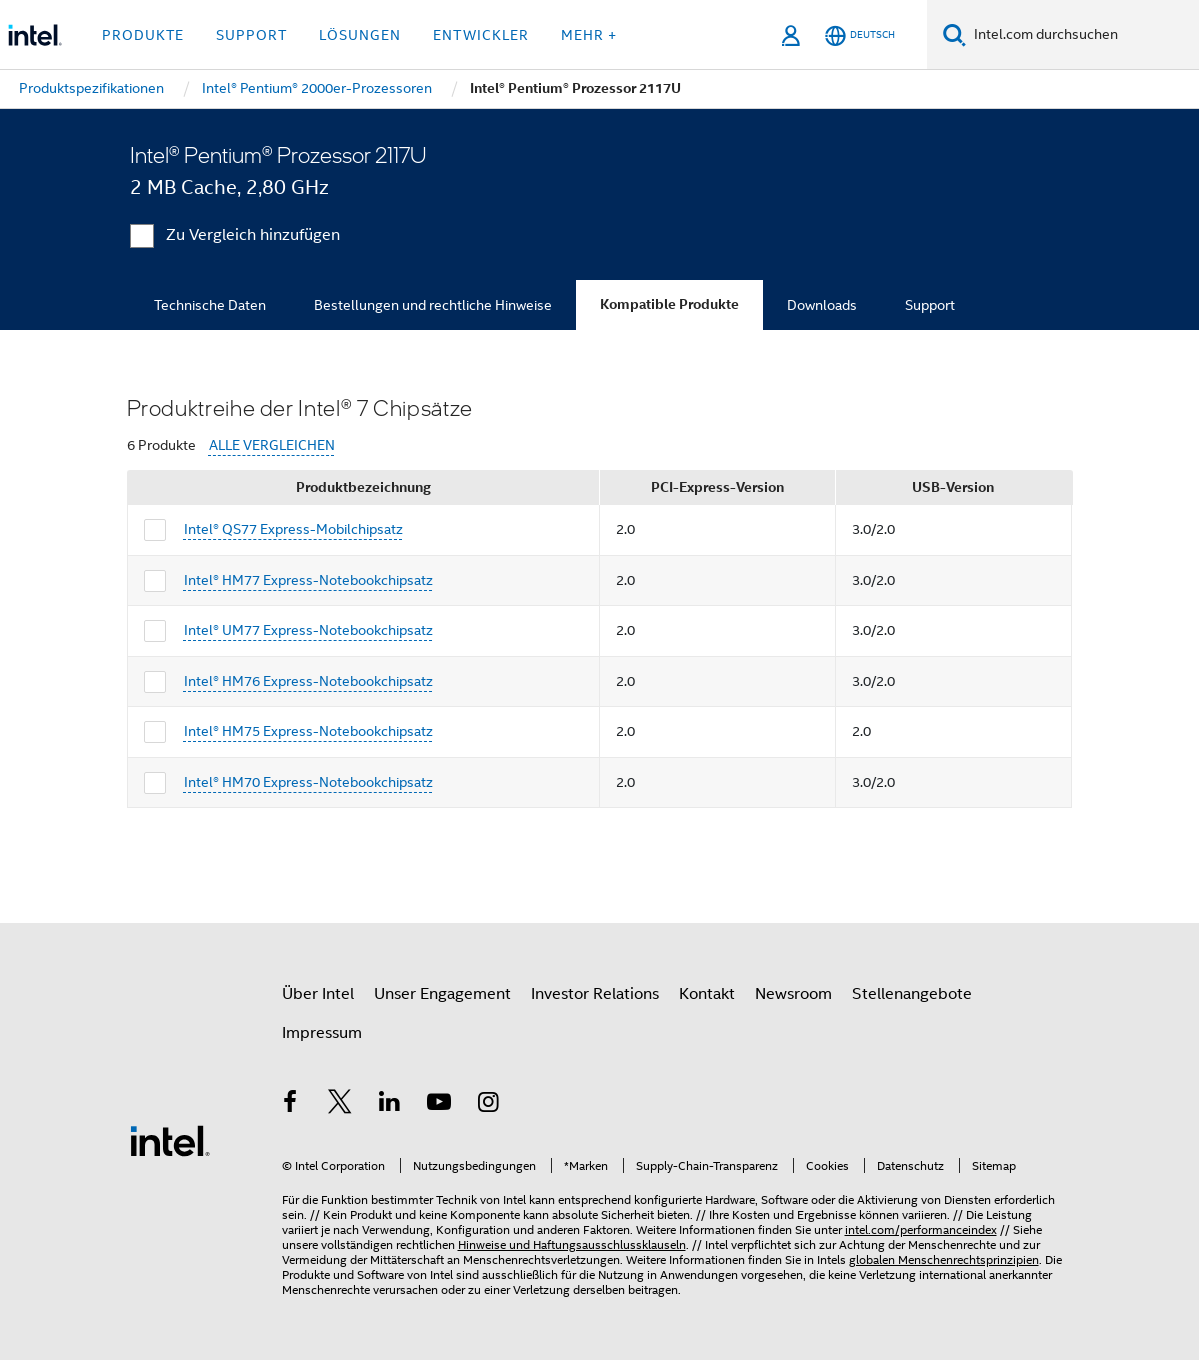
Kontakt (707, 994)
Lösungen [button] (360, 35)
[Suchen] (954, 34)
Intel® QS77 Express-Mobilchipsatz (293, 529)
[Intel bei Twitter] (340, 1105)
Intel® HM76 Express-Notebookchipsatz (308, 681)
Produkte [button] (143, 35)
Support (930, 305)
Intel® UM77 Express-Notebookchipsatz (308, 630)
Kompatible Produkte (669, 304)
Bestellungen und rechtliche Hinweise (433, 305)
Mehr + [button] (589, 35)
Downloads (822, 305)
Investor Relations (595, 994)
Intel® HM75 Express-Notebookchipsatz (308, 731)
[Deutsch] (860, 35)
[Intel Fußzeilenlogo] (170, 1140)
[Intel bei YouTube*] (439, 1105)
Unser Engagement (442, 994)
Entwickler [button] (481, 35)
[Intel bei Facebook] (291, 1105)
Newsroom (793, 994)
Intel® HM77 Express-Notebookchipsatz (308, 580)
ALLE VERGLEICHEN (272, 445)
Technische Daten (210, 305)
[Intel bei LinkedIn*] (390, 1105)
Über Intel (318, 994)
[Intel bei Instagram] (489, 1105)
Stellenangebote (912, 994)
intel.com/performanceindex (921, 1229)
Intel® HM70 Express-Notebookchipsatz (308, 782)
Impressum (322, 1033)
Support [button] (251, 35)
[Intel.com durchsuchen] (1082, 35)
